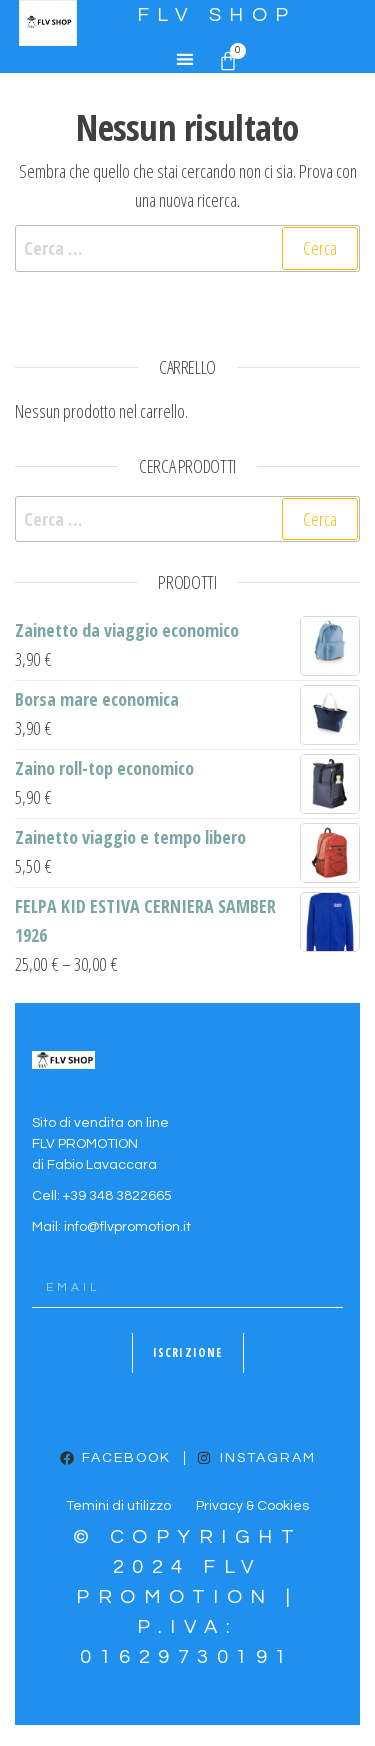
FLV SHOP (217, 15)
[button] (184, 59)
